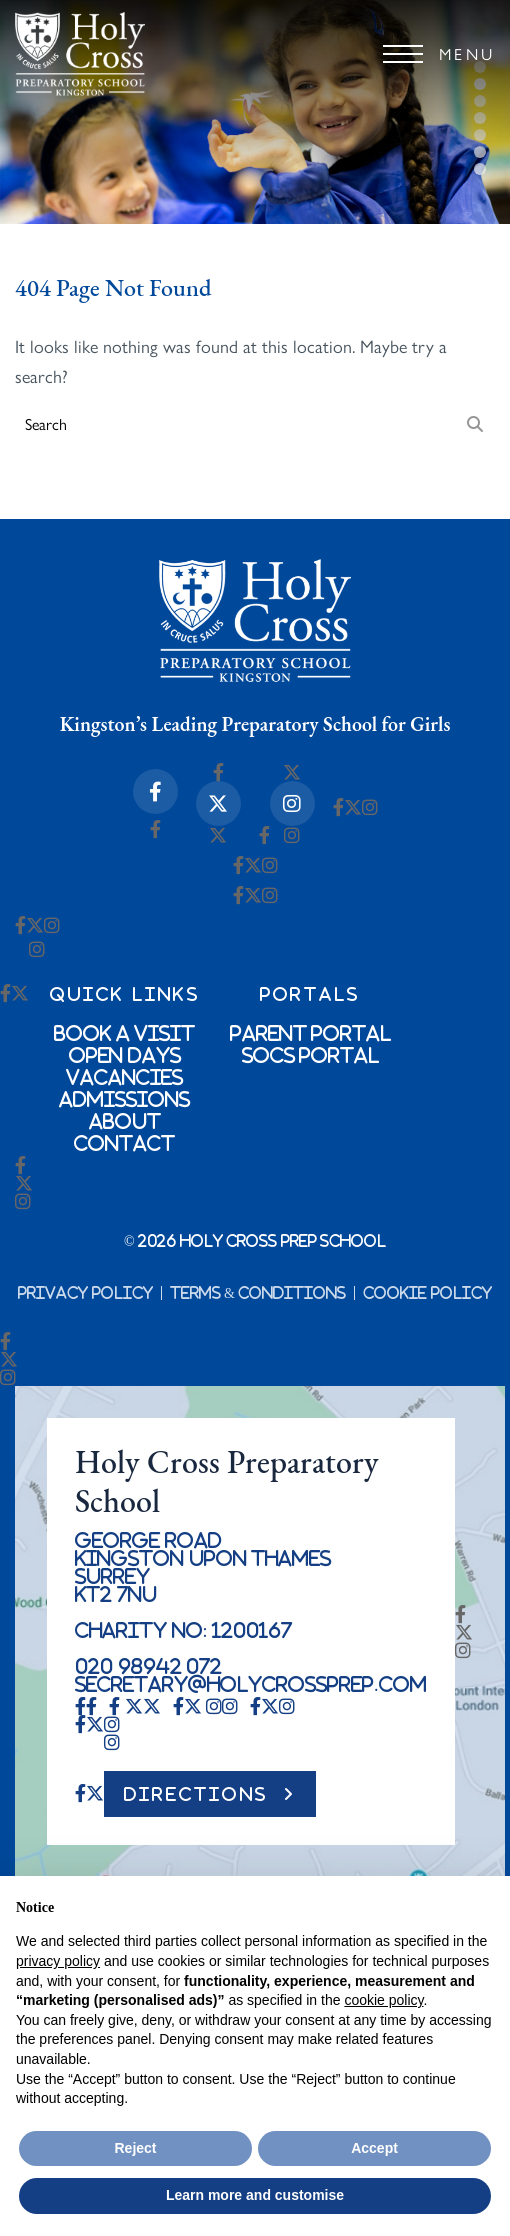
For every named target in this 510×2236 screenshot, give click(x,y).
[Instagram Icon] (292, 803)
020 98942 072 (148, 1666)
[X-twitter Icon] (218, 803)
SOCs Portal (311, 1055)
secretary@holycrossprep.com (251, 1684)
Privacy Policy (85, 1293)
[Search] (475, 423)
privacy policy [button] (58, 1961)
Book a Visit (124, 1033)
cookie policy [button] (383, 2000)
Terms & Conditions (258, 1293)
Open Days (125, 1055)
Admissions (124, 1099)
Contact (124, 1143)
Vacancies (124, 1077)
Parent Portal (311, 1033)
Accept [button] (374, 2148)
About (125, 1121)
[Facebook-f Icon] (155, 791)
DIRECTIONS (196, 1794)
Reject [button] (135, 2148)
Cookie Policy (427, 1293)
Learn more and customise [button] (255, 2195)
